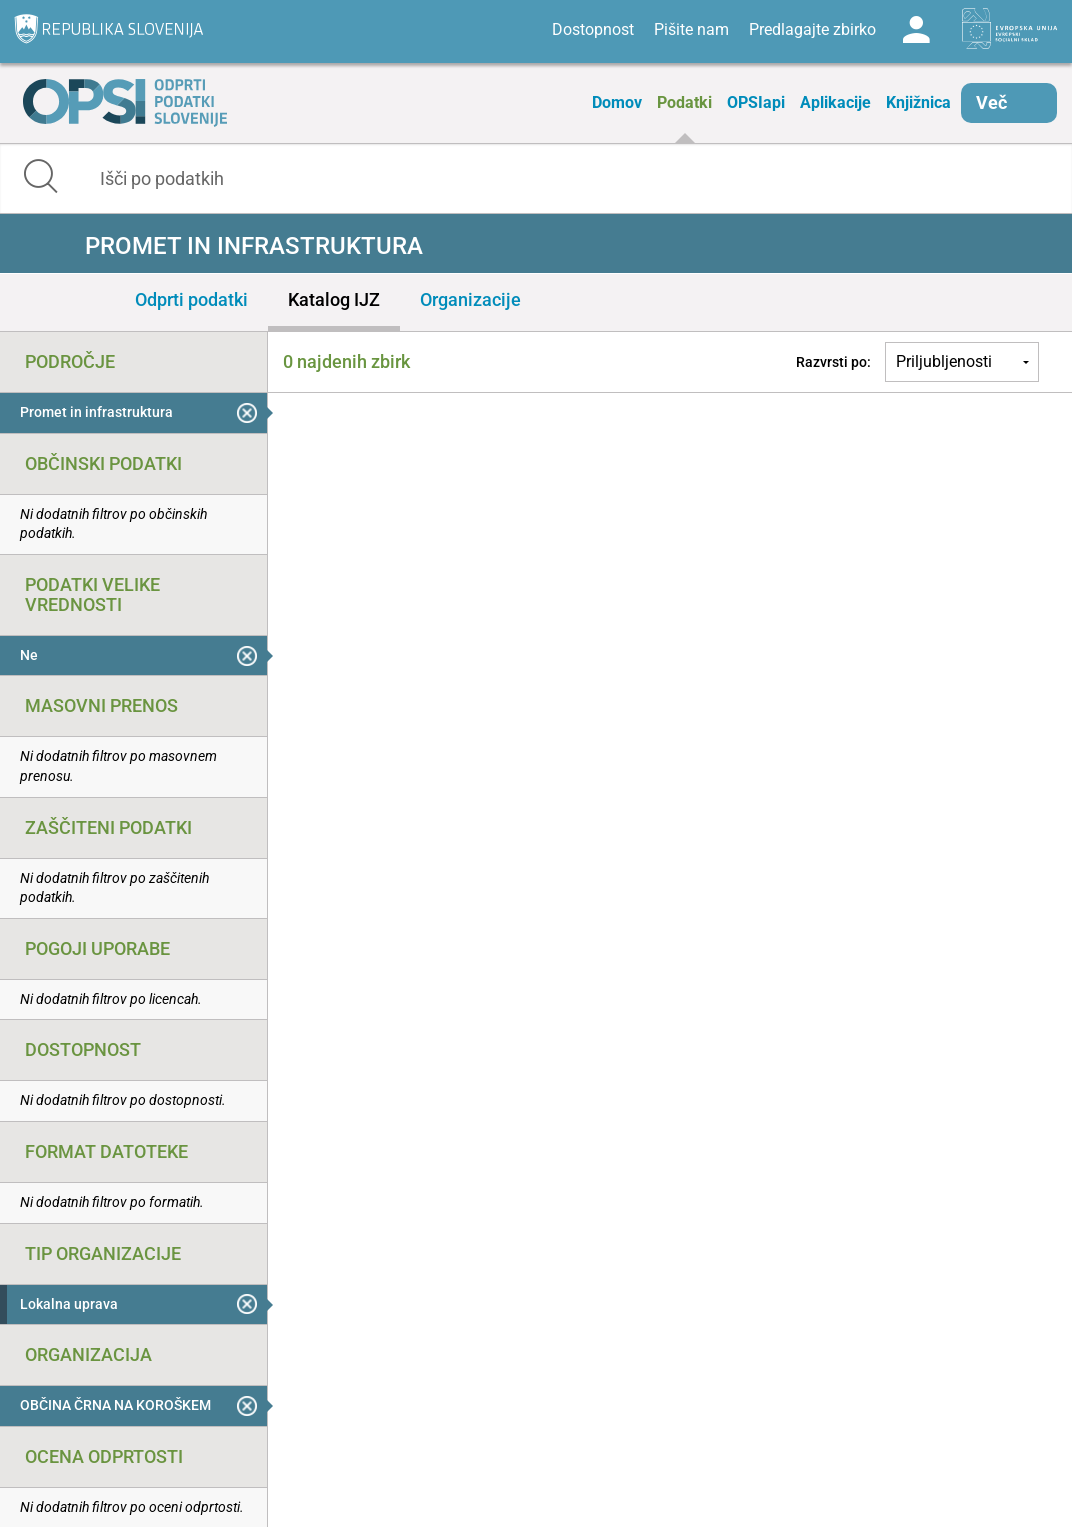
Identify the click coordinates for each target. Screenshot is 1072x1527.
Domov (617, 102)
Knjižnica (918, 102)
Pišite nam (691, 29)
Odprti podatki (191, 299)
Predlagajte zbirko (812, 29)
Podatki (684, 102)
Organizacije (470, 299)
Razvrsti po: (833, 362)
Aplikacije (835, 102)
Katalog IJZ (334, 299)
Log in (916, 30)
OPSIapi (756, 102)
